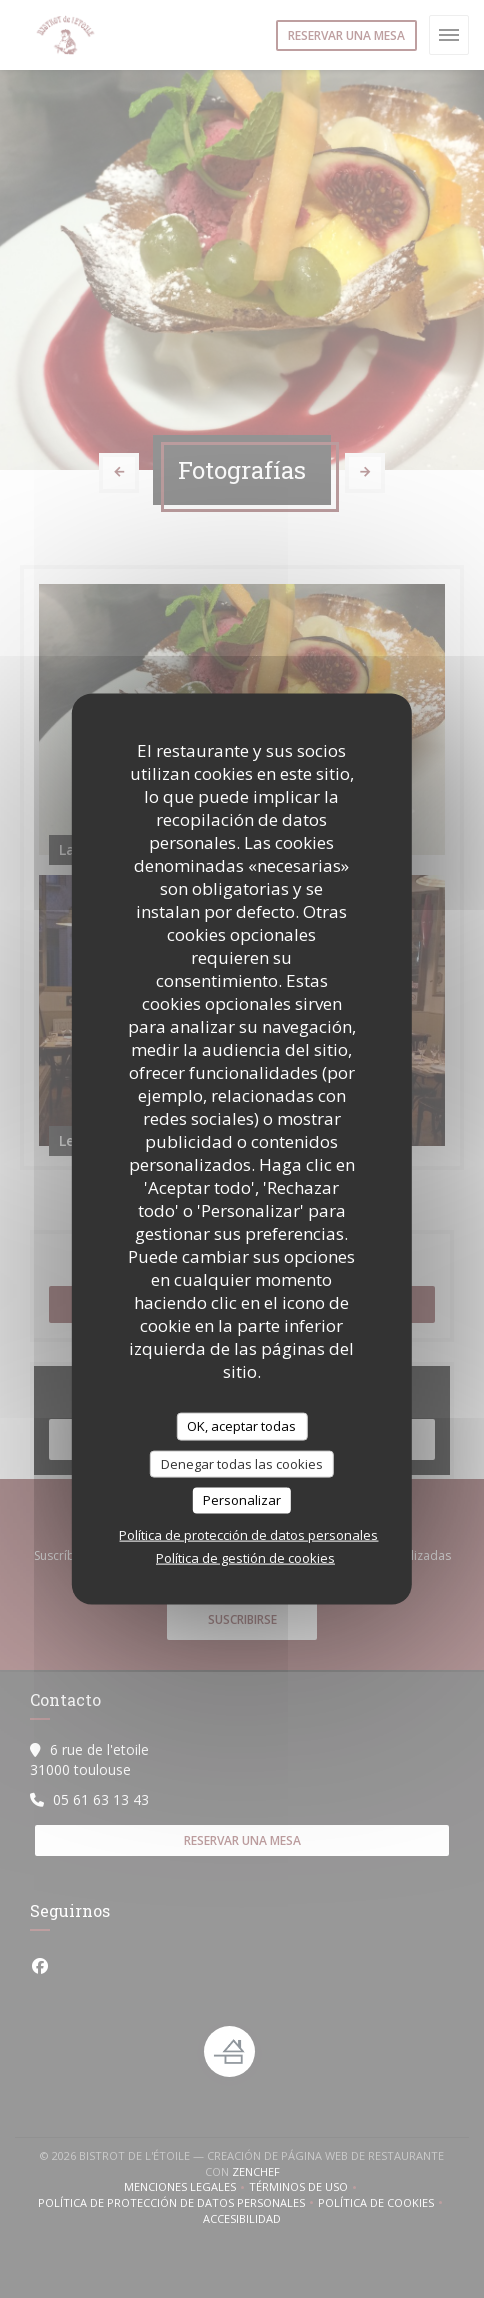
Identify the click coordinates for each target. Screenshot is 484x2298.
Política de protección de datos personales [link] (248, 1534)
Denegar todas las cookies (242, 1463)
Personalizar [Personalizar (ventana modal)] (242, 1500)
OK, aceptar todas (241, 1426)
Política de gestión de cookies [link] (245, 1557)
